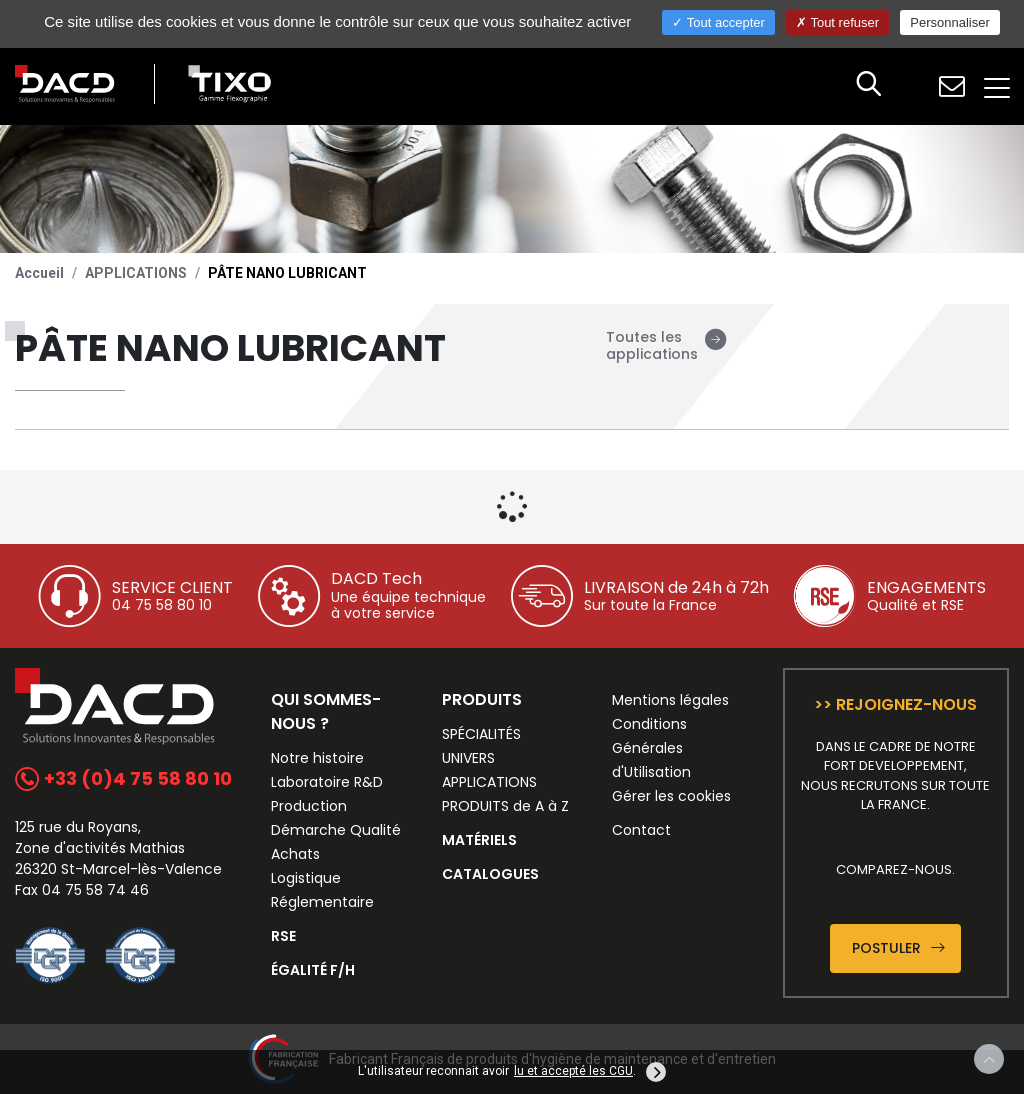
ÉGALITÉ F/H (313, 970)
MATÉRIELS (479, 840)
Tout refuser (837, 22)
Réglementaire (322, 902)
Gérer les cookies (671, 796)
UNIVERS (468, 758)
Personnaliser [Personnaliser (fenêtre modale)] (950, 22)
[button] (869, 86)
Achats (295, 854)
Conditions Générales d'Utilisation (651, 748)
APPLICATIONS (136, 273)
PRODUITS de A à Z (505, 806)
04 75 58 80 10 (162, 605)
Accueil (39, 273)
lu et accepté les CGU (573, 1071)
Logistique (306, 878)
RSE (283, 936)
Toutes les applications (666, 345)
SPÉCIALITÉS (481, 734)
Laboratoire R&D (327, 782)
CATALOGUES (490, 874)
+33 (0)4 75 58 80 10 (123, 778)
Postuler (898, 948)
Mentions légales (670, 700)
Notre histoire (317, 758)
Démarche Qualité (336, 830)
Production (309, 806)
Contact (641, 830)
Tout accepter (718, 22)
